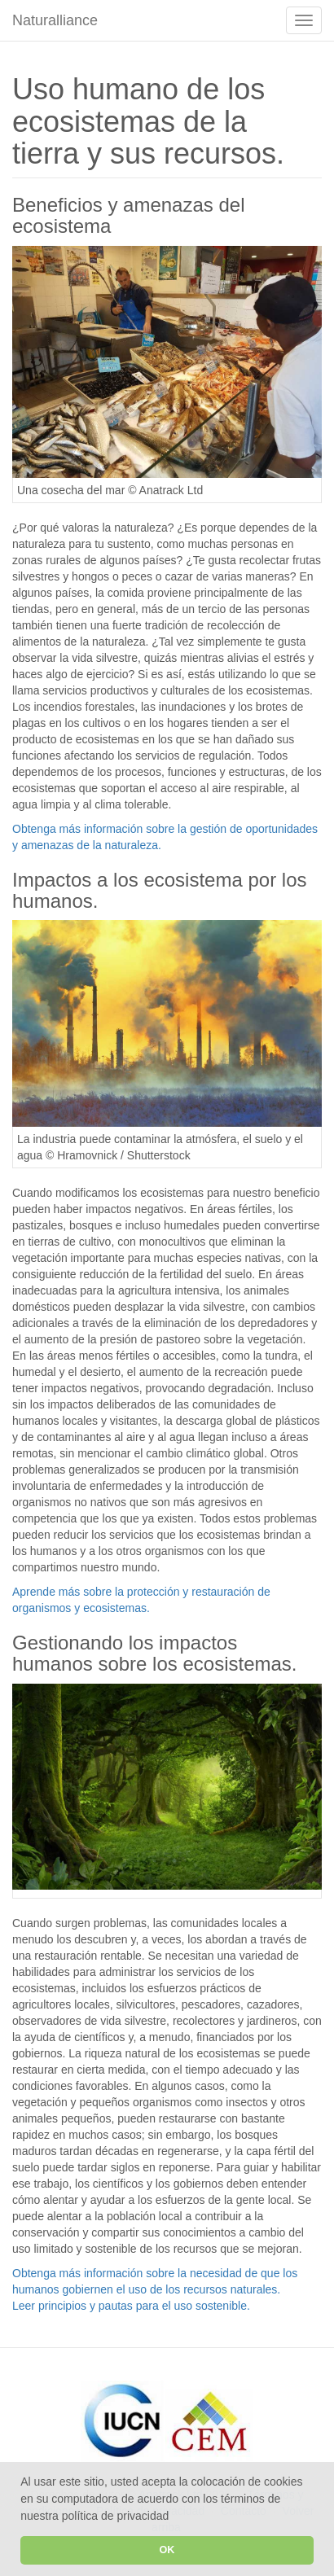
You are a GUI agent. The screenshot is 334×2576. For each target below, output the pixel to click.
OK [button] (167, 2550)
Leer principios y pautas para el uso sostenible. (131, 2305)
